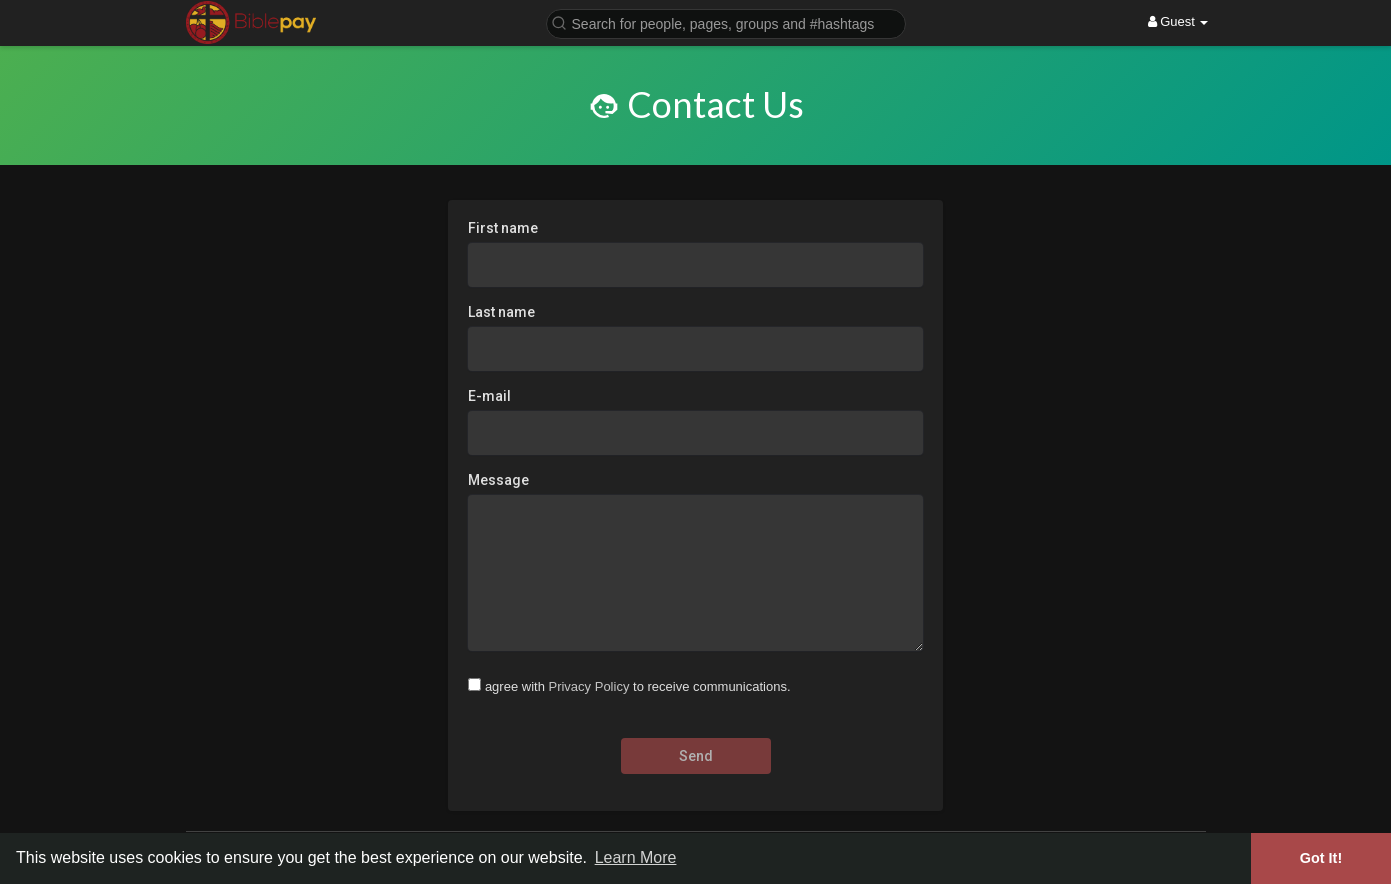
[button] (726, 22)
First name (503, 228)
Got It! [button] (1321, 858)
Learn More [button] (636, 857)
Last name (501, 312)
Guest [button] (1178, 21)
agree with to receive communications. (638, 686)
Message (498, 480)
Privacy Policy (588, 686)
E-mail (489, 396)
